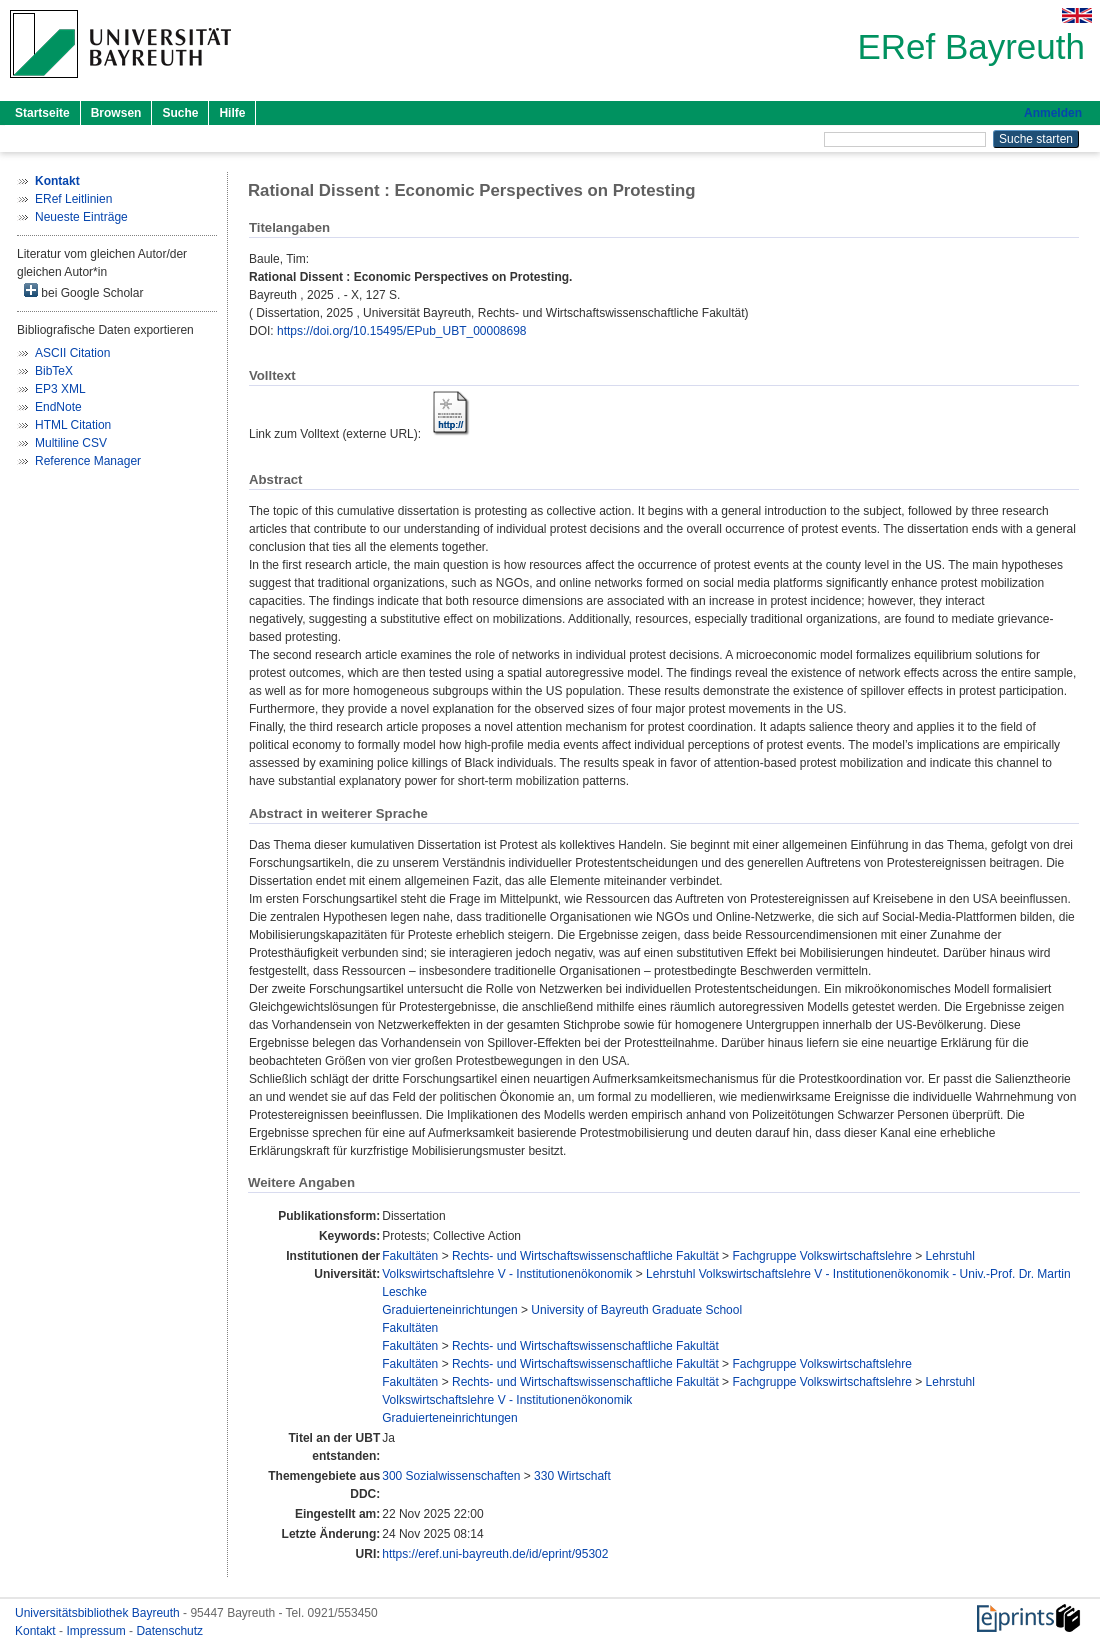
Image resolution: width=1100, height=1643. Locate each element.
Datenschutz (169, 1631)
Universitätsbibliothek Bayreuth (99, 1613)
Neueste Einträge (81, 217)
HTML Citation (73, 425)
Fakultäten (410, 1256)
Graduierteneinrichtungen (449, 1310)
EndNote (58, 407)
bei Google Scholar (83, 291)
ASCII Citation (72, 353)
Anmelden (1053, 113)
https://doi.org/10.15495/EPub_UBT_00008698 (402, 331)
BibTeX (54, 371)
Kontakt (37, 1631)
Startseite (42, 113)
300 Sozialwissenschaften (451, 1476)
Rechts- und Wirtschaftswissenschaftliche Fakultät (585, 1256)
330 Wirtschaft (572, 1476)
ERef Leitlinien (73, 199)
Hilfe (232, 113)
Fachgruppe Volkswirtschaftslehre (821, 1256)
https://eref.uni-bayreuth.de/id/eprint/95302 (495, 1554)
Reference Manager (88, 461)
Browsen (116, 113)
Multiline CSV (71, 443)
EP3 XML (60, 389)
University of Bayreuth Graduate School (636, 1310)
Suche (180, 113)
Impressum (97, 1631)
